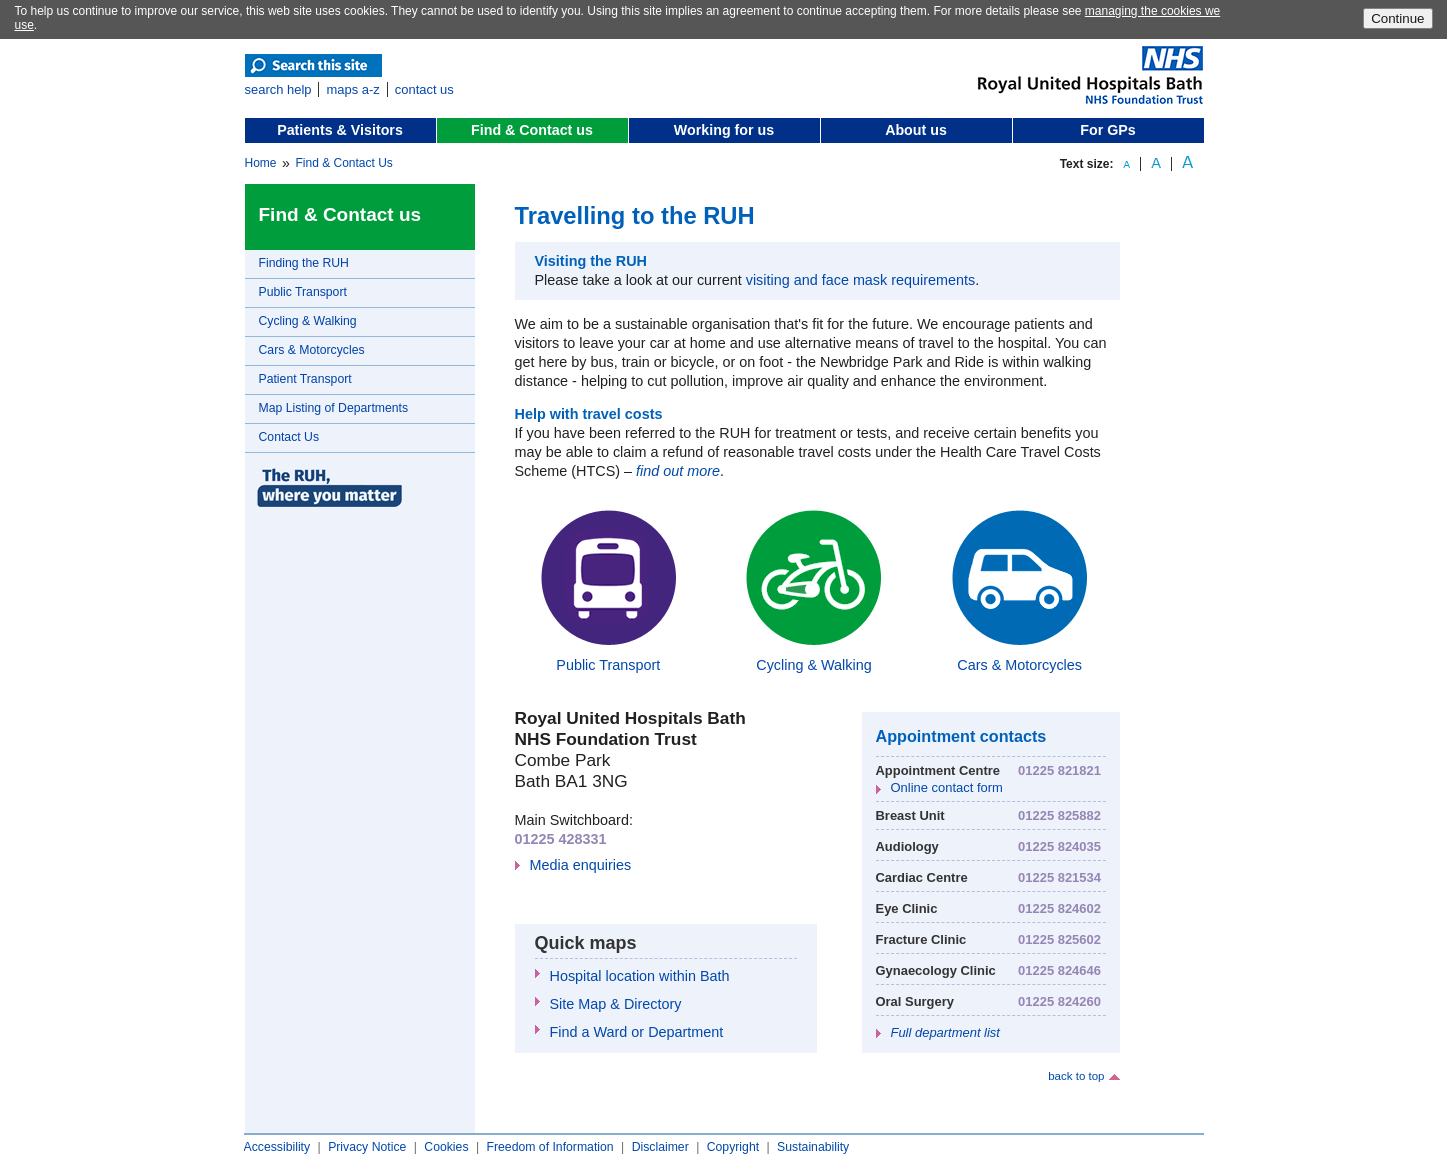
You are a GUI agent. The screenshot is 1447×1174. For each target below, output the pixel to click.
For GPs (1107, 130)
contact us (424, 89)
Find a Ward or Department (637, 1032)
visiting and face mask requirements (861, 280)
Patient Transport (305, 379)
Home (261, 163)
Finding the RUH (304, 263)
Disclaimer (660, 1147)
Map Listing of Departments (334, 408)
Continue (1397, 18)
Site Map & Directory (616, 1004)
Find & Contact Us (343, 163)
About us (916, 130)
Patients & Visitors (340, 130)
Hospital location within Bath (640, 976)
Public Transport (303, 292)
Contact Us (289, 437)
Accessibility (277, 1147)
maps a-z (352, 89)
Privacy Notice (367, 1147)
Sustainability (813, 1147)
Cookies (446, 1147)
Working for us (724, 130)
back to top (1076, 1076)
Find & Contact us (532, 130)
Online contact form (947, 787)
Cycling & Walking (308, 321)
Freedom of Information (549, 1147)
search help (278, 89)
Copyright (733, 1147)
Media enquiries (581, 865)
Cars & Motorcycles (312, 350)
